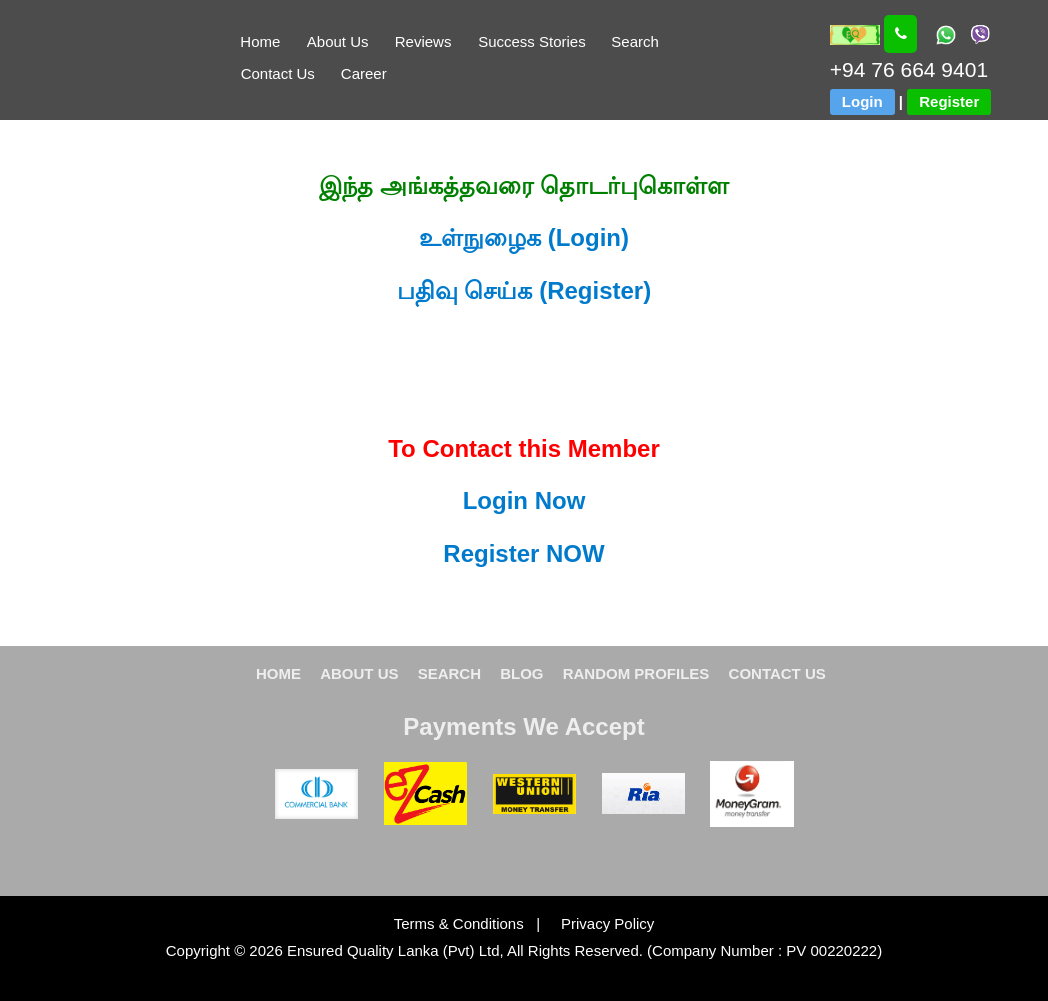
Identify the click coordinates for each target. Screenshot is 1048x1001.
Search (635, 41)
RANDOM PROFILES (636, 673)
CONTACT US (777, 673)
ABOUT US (359, 673)
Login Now (524, 500)
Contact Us (278, 73)
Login (862, 101)
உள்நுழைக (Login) (524, 237)
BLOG (521, 673)
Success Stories (532, 41)
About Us (338, 41)
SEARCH (449, 673)
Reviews (423, 41)
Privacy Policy (599, 923)
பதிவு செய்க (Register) (524, 290)
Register (949, 101)
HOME (278, 673)
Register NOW (523, 553)
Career (364, 73)
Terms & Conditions (461, 923)
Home (260, 41)
